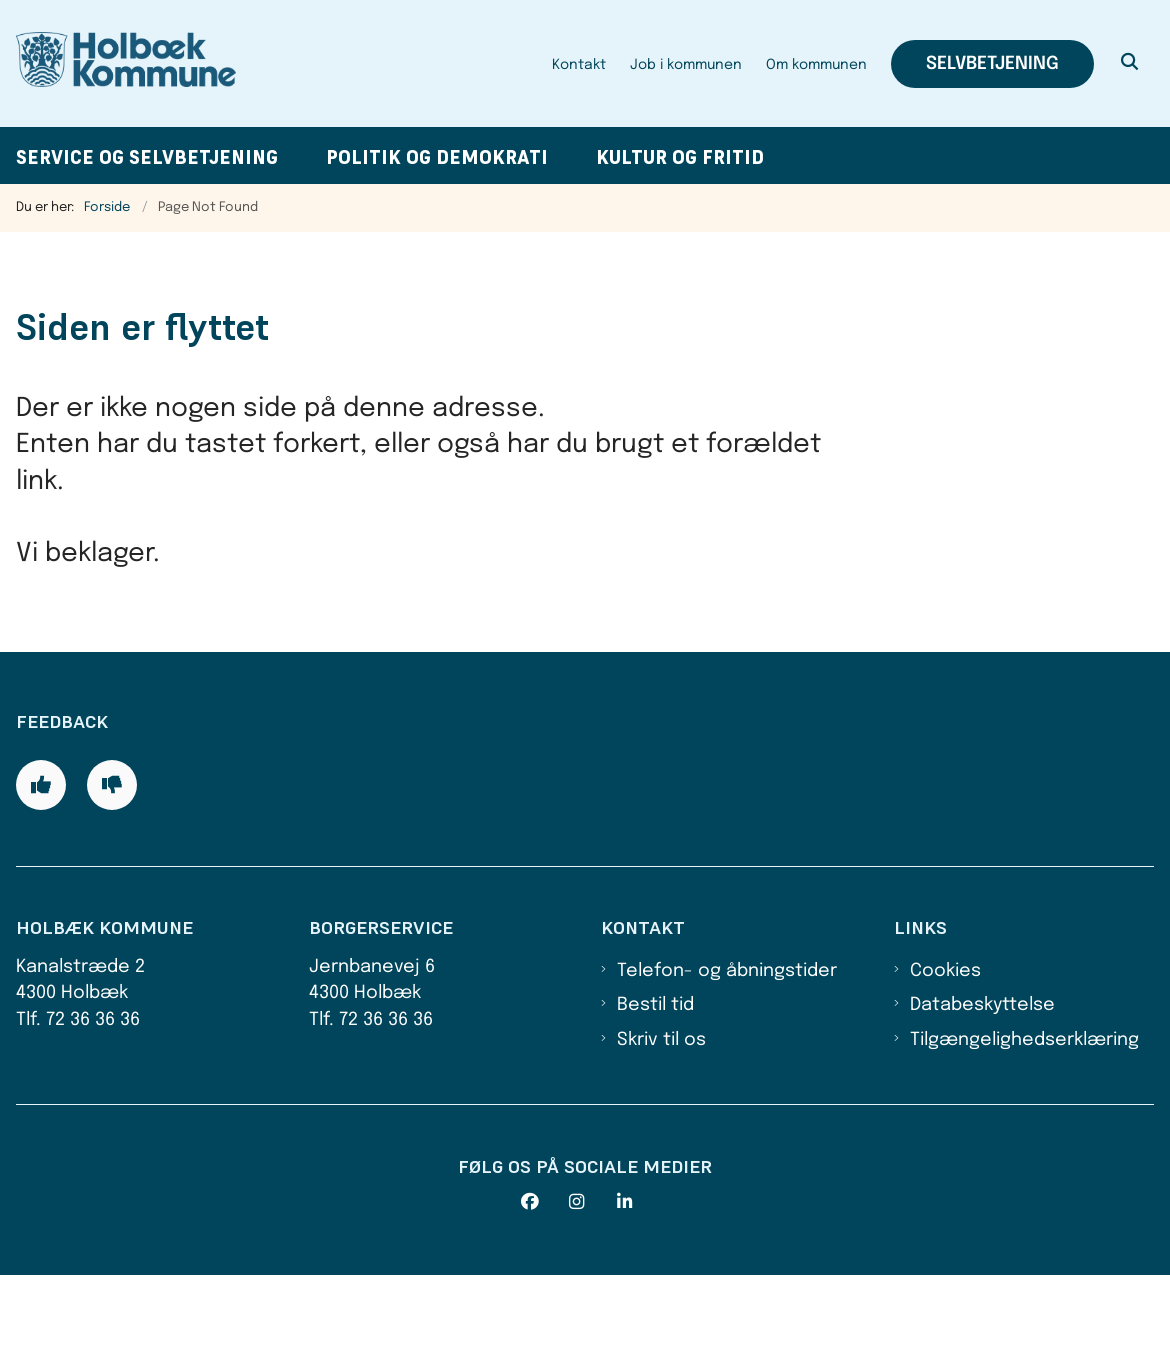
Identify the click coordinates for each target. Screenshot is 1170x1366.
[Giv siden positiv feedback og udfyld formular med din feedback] (41, 876)
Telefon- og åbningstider (727, 1061)
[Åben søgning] (1130, 64)
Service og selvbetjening (147, 157)
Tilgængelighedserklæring (1024, 1130)
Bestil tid (655, 1096)
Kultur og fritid (680, 157)
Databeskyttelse (982, 1096)
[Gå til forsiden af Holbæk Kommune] (118, 63)
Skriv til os (661, 1130)
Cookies (945, 1061)
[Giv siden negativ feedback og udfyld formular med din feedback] (112, 876)
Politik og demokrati (437, 157)
